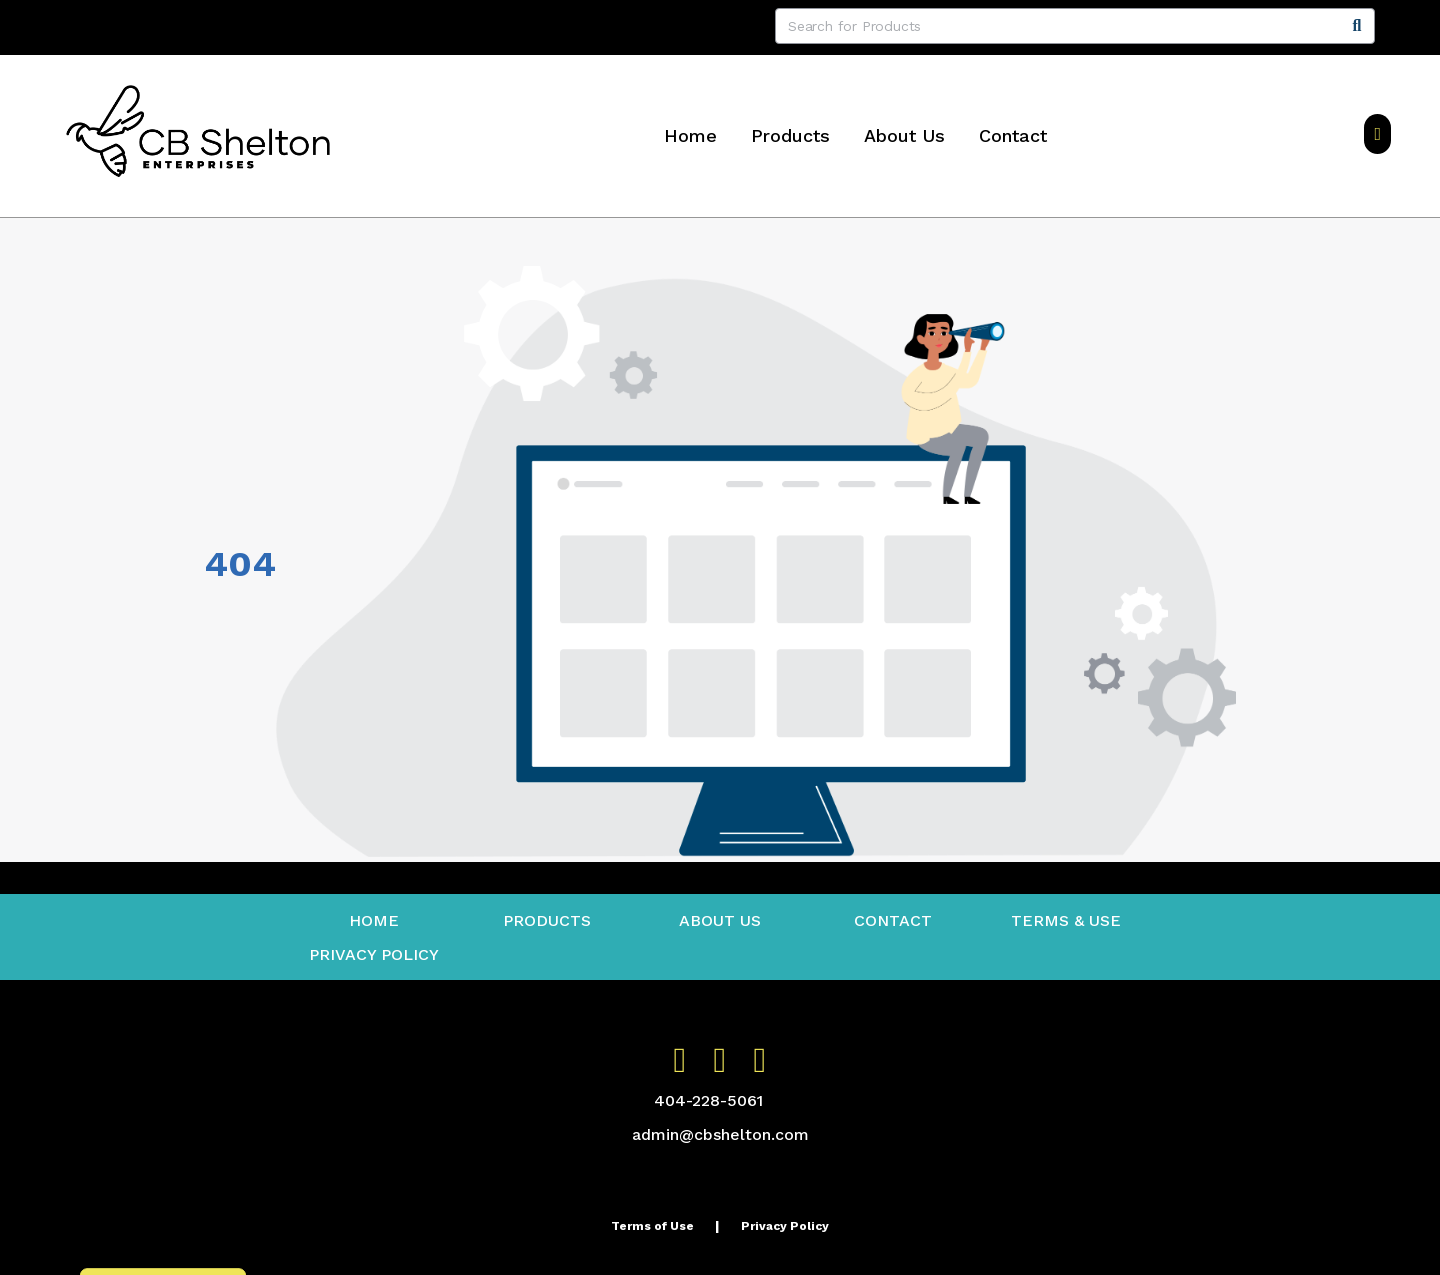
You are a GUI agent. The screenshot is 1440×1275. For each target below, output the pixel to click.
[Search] (1357, 26)
